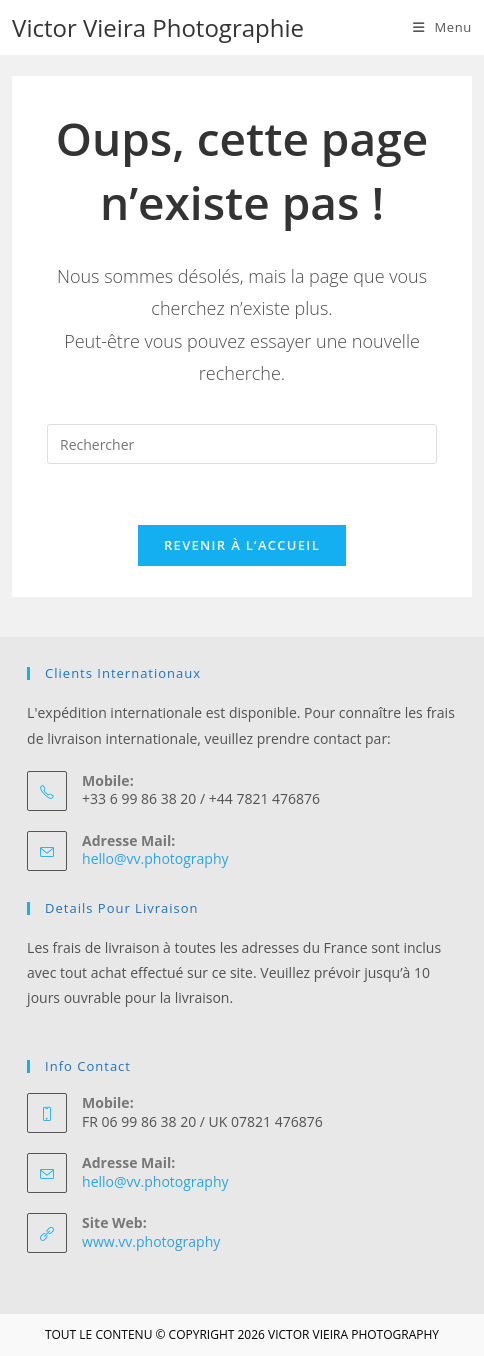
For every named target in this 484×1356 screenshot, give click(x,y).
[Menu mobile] (442, 27)
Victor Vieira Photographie (158, 27)
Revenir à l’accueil (242, 545)
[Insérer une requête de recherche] (242, 444)
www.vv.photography (151, 1241)
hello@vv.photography (155, 858)
